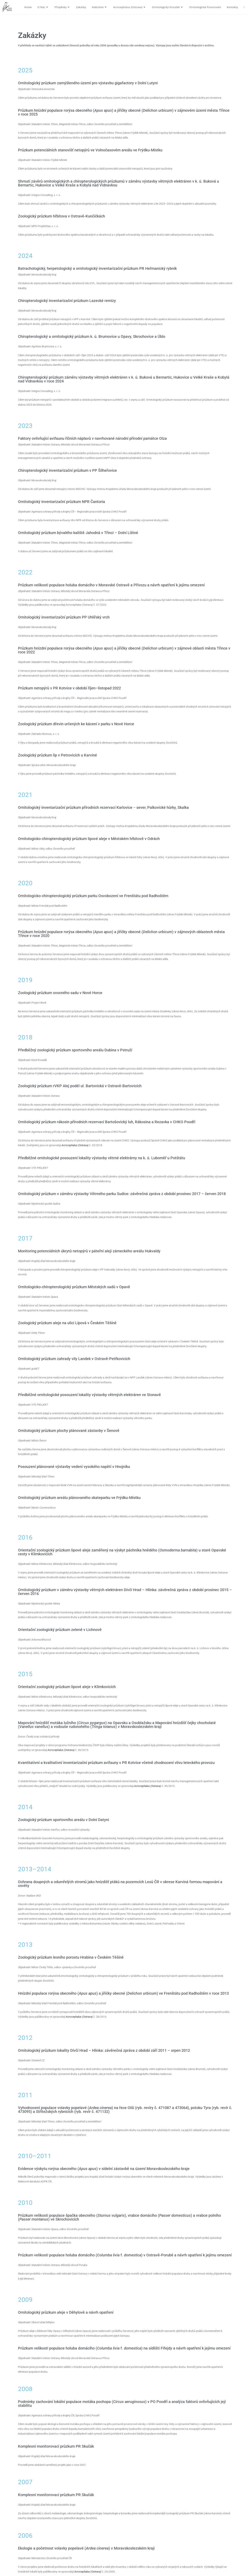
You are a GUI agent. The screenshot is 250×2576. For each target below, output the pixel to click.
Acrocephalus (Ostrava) (87, 2571)
